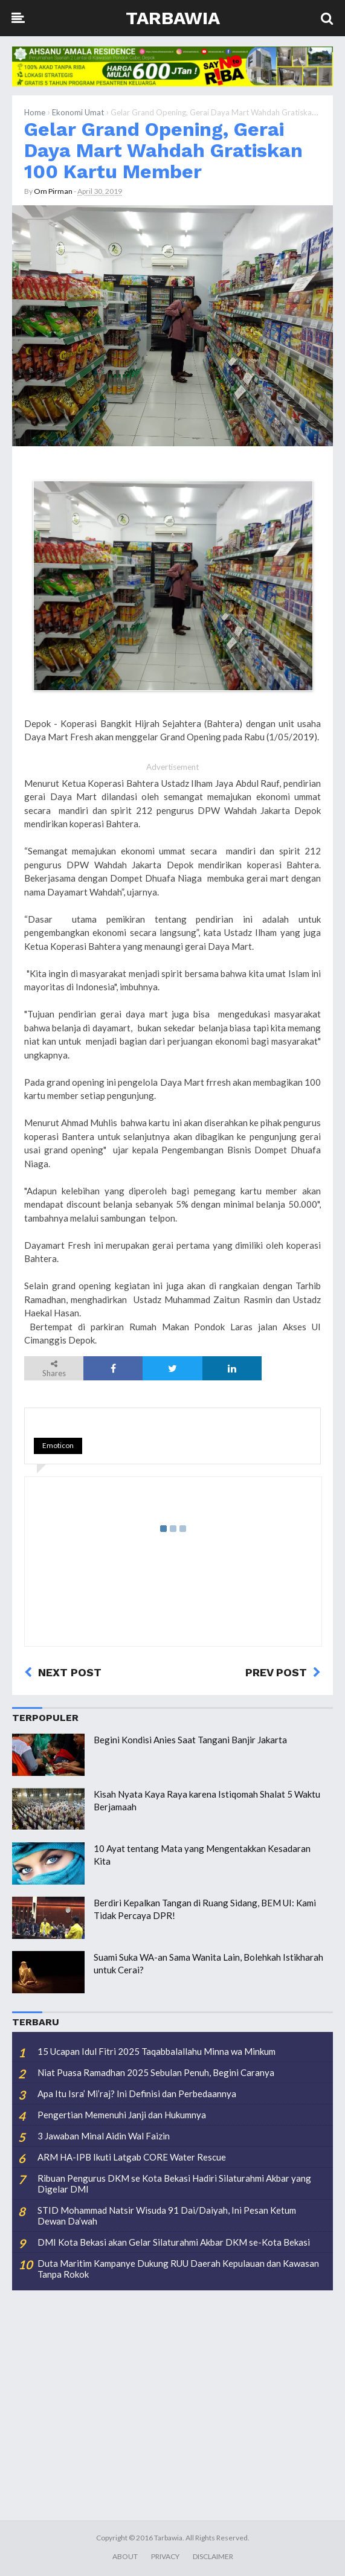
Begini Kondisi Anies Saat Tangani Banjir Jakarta (190, 1739)
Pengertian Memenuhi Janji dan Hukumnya (121, 2114)
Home (34, 112)
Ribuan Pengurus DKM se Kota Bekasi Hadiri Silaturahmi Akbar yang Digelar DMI (174, 2183)
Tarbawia (173, 17)
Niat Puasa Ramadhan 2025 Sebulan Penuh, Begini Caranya (155, 2072)
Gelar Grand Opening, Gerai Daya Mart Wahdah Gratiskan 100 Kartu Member (163, 151)
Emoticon (58, 1445)
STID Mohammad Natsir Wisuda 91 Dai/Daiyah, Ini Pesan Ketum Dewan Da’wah (166, 2215)
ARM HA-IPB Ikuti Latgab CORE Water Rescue (131, 2156)
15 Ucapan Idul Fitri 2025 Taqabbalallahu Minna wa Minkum (156, 2051)
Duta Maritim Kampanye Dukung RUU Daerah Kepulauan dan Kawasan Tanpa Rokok (178, 2269)
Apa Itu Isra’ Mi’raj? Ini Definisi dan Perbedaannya (136, 2093)
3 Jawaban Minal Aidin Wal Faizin (103, 2135)
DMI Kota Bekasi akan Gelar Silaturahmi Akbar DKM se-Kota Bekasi (173, 2242)
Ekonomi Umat (78, 112)
